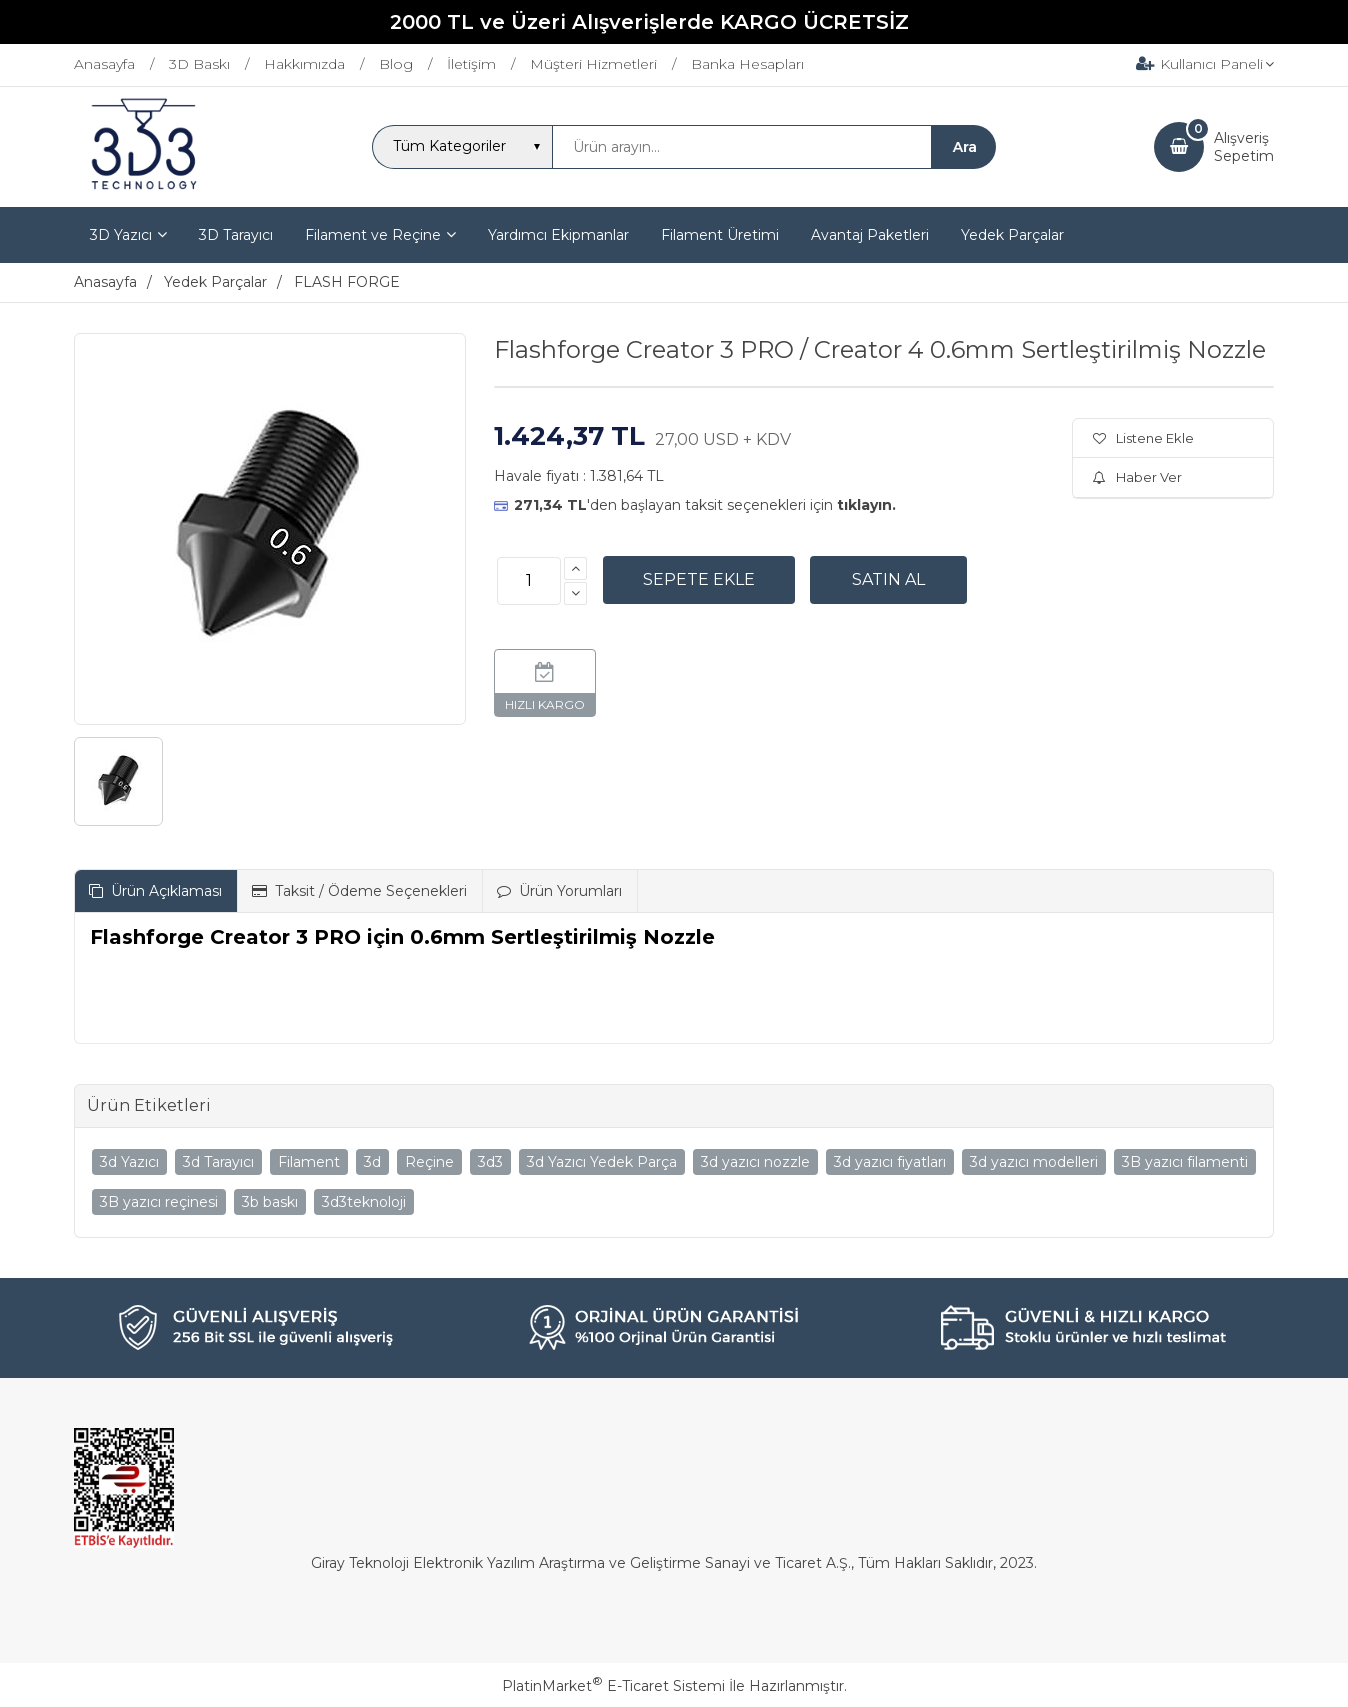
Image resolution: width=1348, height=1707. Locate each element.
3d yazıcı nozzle (755, 1162)
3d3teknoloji (364, 1202)
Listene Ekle (1143, 438)
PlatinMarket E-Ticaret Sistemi (613, 1686)
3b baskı (270, 1202)
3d (372, 1162)
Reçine (429, 1162)
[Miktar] (529, 581)
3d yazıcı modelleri (1034, 1162)
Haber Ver (1137, 477)
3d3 (490, 1162)
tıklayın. (866, 505)
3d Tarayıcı (218, 1162)
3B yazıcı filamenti (1185, 1162)
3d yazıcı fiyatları (890, 1162)
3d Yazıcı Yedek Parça (602, 1162)
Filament (309, 1162)
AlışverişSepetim (1244, 147)
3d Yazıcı (129, 1162)
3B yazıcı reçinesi (159, 1202)
